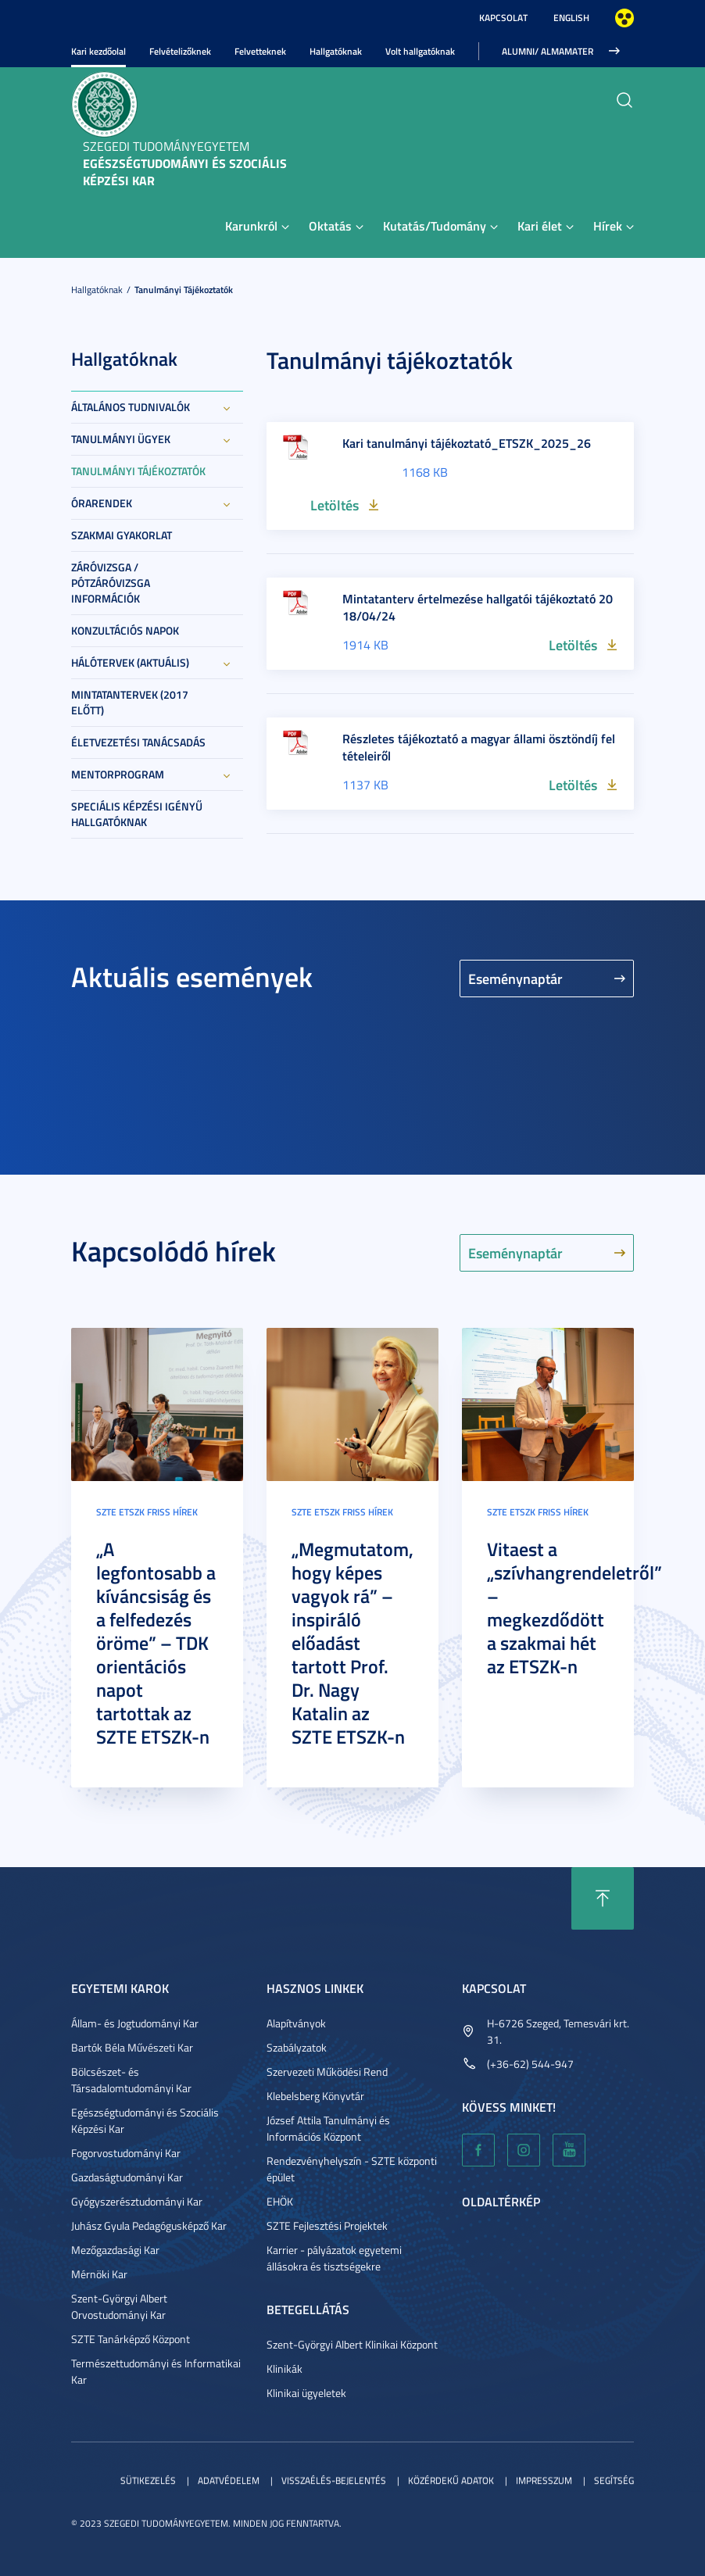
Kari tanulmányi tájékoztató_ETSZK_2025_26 (466, 443)
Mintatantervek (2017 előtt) (129, 702)
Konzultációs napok (125, 630)
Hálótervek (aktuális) (130, 662)
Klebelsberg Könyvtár (315, 2095)
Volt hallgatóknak (420, 51)
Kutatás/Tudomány (434, 225)
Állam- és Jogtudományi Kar (135, 2023)
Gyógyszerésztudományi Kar (136, 2201)
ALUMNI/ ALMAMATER (547, 51)
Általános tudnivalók (130, 406)
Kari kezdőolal (98, 51)
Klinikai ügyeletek (306, 2392)
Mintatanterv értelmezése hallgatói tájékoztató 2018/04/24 (477, 607)
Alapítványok (296, 2023)
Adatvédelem (228, 2480)
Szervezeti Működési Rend (327, 2071)
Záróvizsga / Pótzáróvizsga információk (110, 583)
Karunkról (251, 225)
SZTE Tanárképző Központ (130, 2338)
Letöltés (334, 505)
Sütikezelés (148, 2480)
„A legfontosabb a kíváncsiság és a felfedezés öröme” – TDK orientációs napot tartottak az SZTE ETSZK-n (156, 1643)
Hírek (607, 225)
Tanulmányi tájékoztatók (183, 289)
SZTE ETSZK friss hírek (147, 1512)
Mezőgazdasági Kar (115, 2249)
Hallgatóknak (336, 51)
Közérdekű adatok (451, 2480)
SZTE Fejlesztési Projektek (327, 2225)
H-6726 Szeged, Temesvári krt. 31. (558, 2031)
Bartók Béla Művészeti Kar (132, 2047)
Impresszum (544, 2480)
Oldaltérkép (501, 2201)
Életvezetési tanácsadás (138, 742)
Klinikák (284, 2368)
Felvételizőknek (180, 51)
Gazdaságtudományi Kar (127, 2177)
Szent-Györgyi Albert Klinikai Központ (352, 2344)
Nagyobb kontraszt (624, 18)
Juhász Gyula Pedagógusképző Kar (149, 2225)
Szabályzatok (297, 2047)
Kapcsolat (503, 17)
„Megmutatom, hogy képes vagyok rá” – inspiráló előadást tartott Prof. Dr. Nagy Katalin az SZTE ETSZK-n (352, 1643)
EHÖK (280, 2201)
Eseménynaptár (515, 978)
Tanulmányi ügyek (120, 438)
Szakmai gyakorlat (121, 535)
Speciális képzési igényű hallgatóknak (136, 814)
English (571, 17)
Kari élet (539, 225)
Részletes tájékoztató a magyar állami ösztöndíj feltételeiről (478, 747)
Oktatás (330, 225)
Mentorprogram (117, 774)
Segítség (614, 2480)
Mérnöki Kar (99, 2274)
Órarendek (101, 503)
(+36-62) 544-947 (530, 2063)
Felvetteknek (260, 51)
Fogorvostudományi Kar (126, 2152)
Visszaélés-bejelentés (333, 2480)
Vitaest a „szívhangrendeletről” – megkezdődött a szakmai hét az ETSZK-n (574, 1608)
